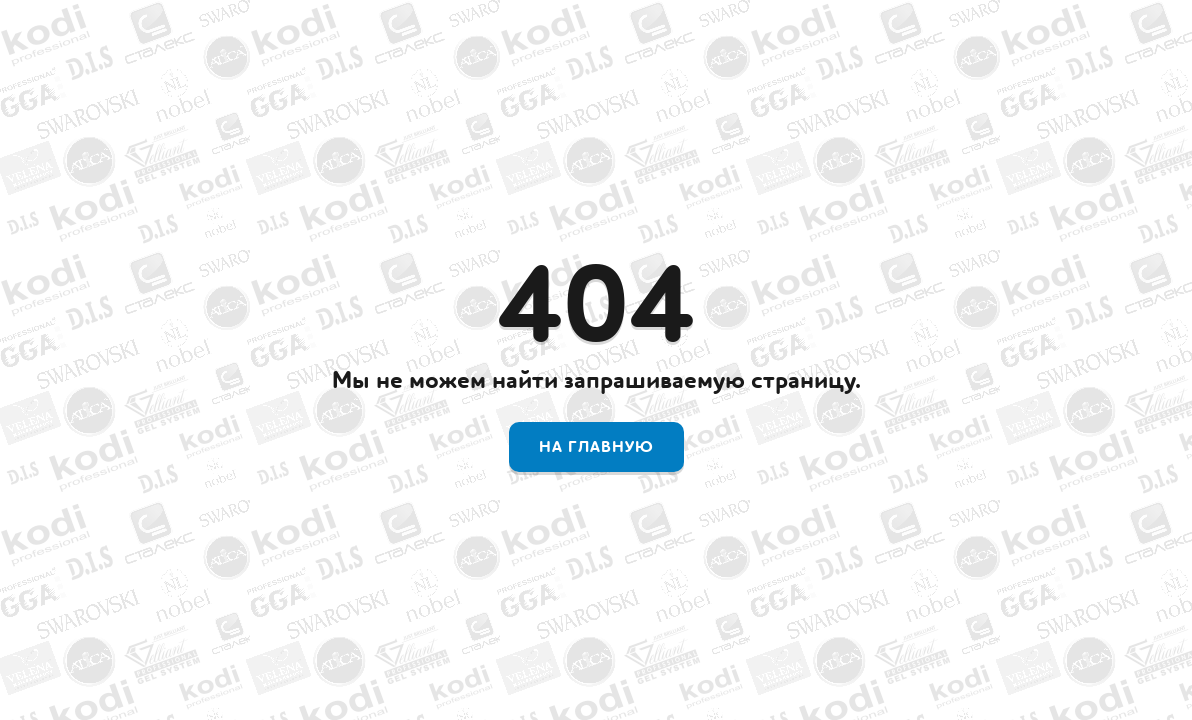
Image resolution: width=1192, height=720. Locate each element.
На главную (596, 447)
